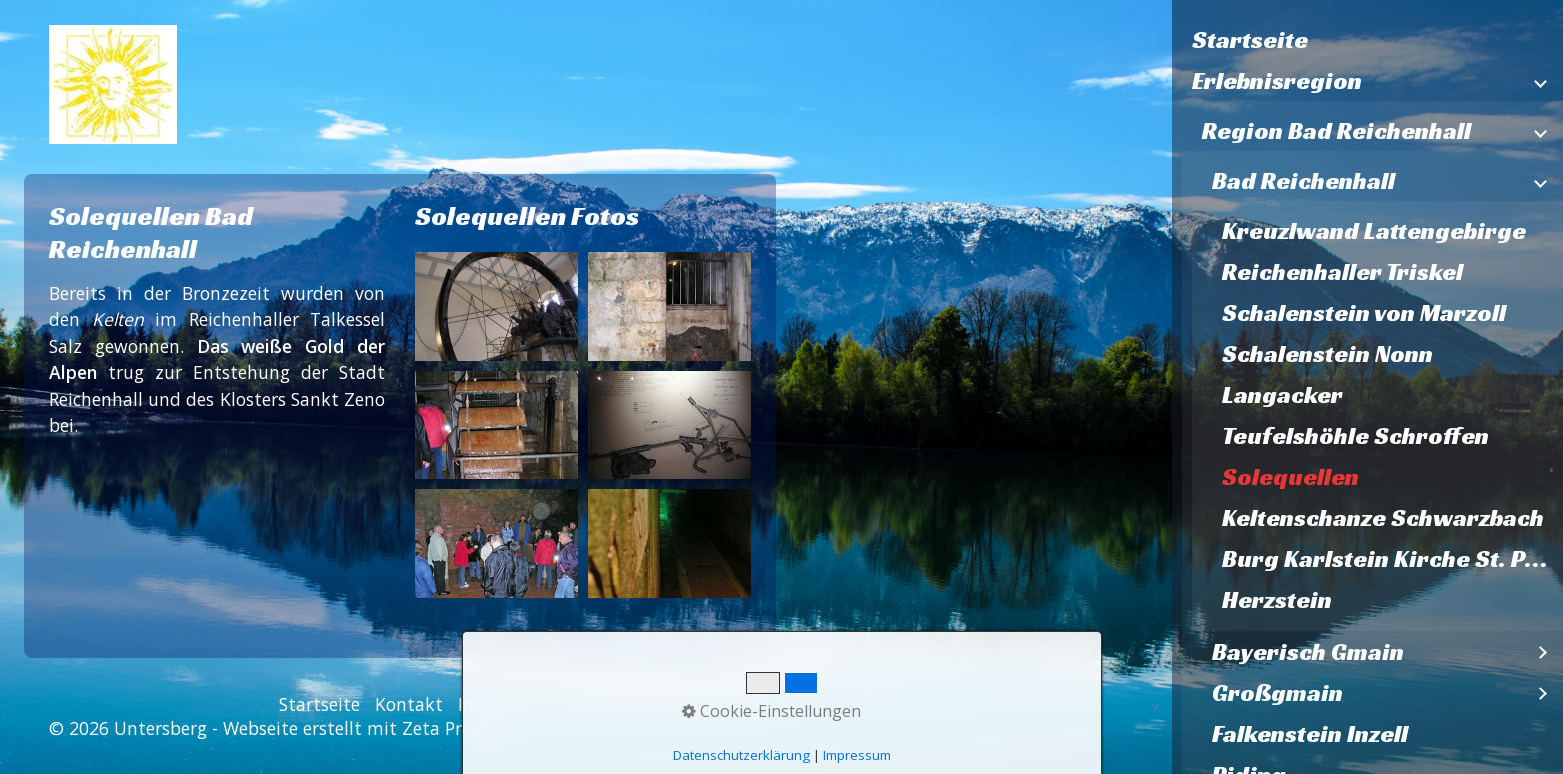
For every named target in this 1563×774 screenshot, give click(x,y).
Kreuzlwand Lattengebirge (1374, 231)
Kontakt (409, 704)
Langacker (1282, 395)
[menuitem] (1367, 40)
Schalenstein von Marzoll (1364, 313)
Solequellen (1290, 477)
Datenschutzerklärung (658, 704)
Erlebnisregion (1277, 81)
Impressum (504, 704)
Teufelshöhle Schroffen (1355, 436)
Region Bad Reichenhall (1336, 131)
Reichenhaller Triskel (1342, 272)
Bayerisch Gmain (1308, 652)
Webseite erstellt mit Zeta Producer (370, 728)
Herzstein (1277, 600)
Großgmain (1277, 693)
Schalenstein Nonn (1327, 354)
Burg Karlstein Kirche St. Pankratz (1392, 559)
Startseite (1250, 40)
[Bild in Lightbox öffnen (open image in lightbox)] (496, 306)
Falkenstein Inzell (1310, 734)
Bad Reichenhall (1303, 181)
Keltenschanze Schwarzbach (1383, 518)
